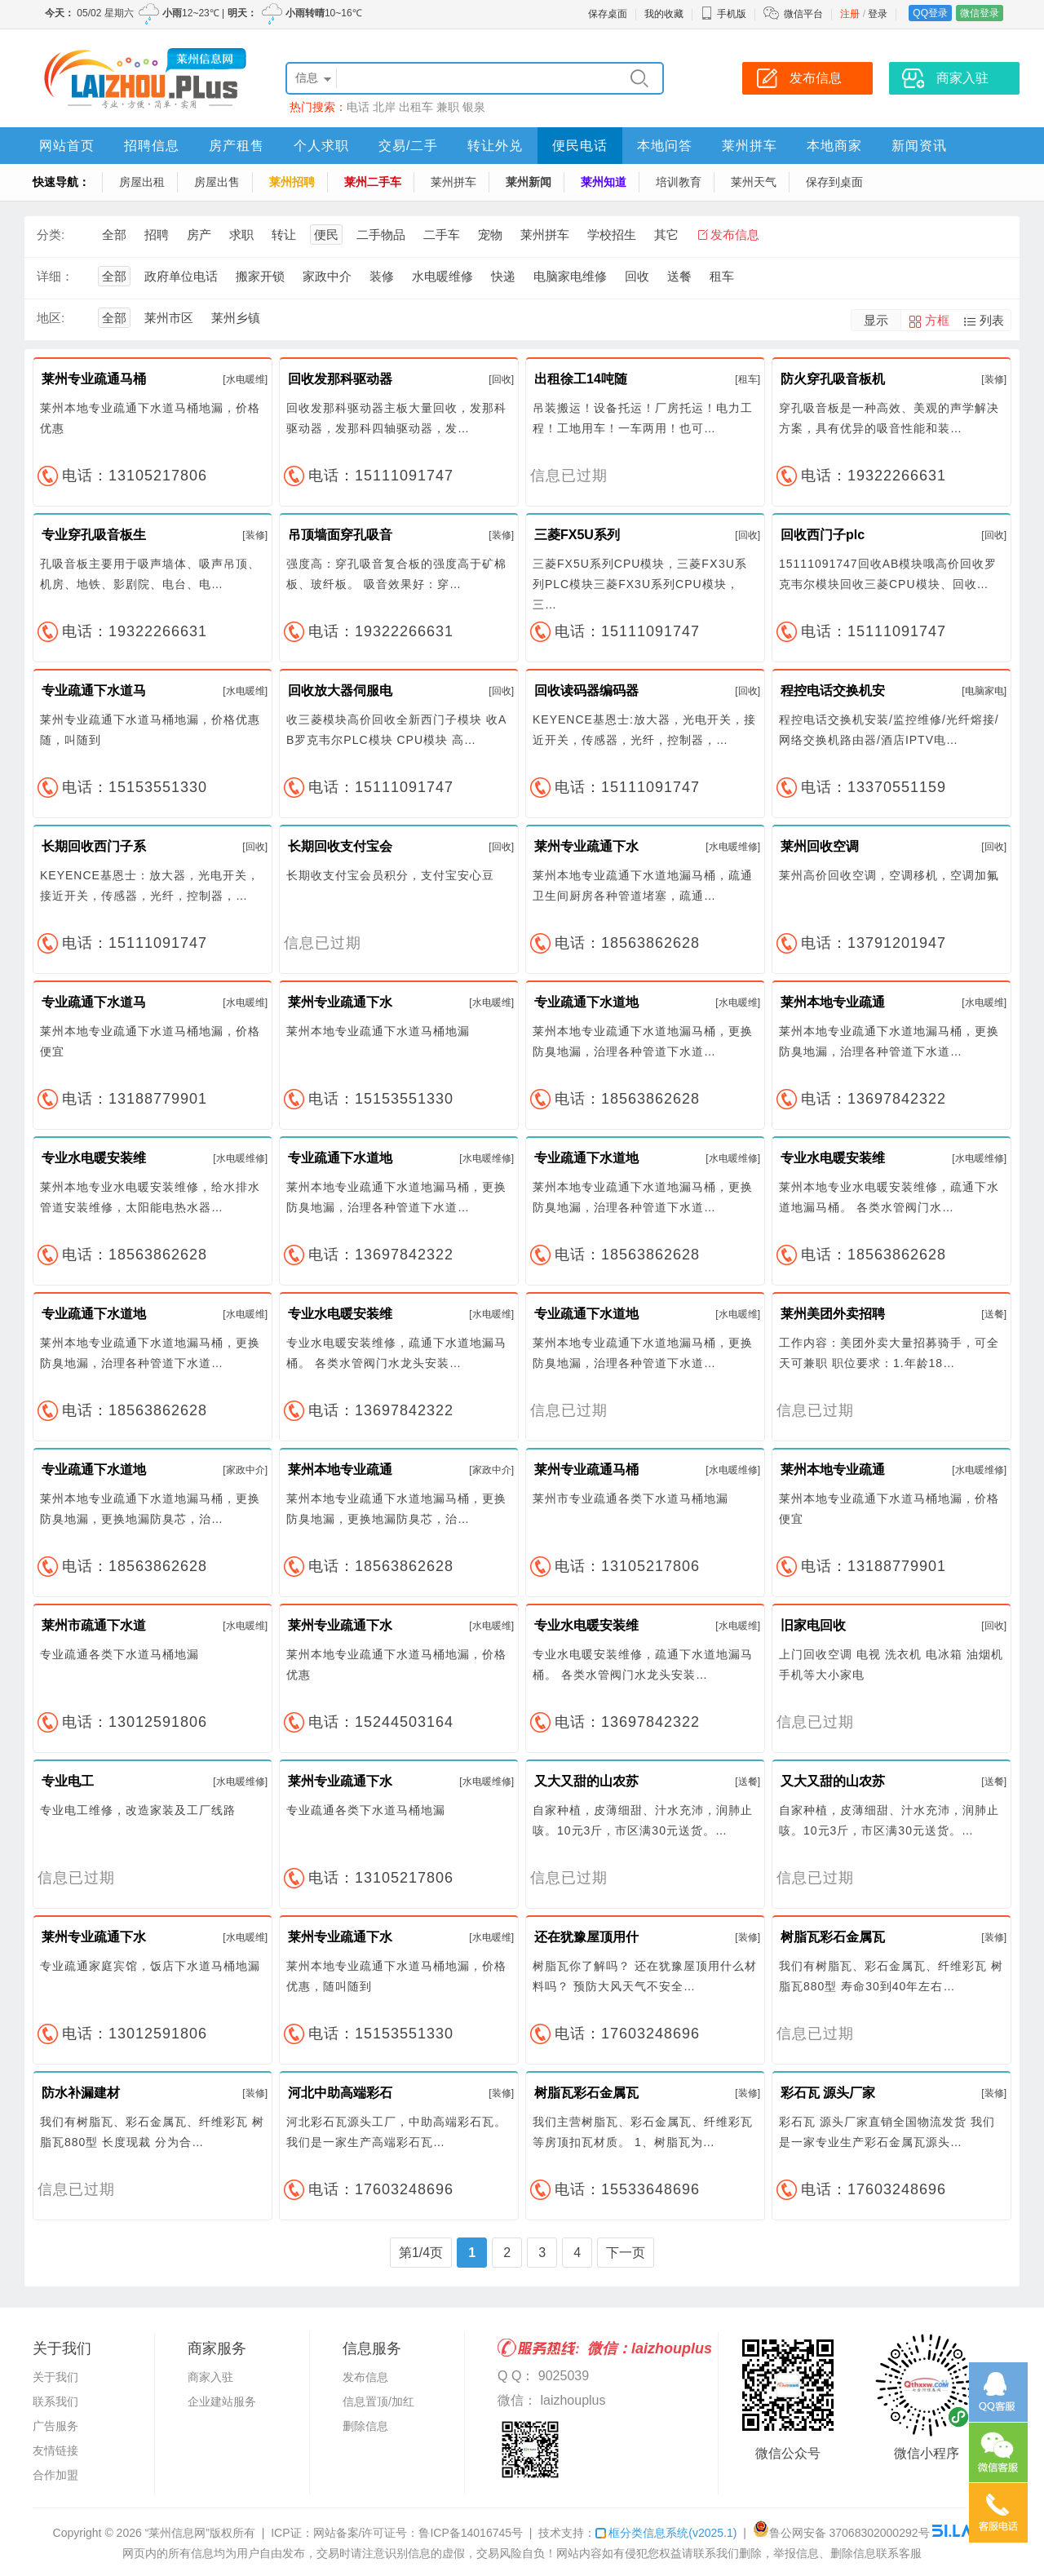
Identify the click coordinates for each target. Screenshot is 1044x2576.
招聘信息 (151, 146)
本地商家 (834, 146)
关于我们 (55, 2376)
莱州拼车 (749, 146)
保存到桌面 (834, 181)
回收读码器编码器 (586, 690)
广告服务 (55, 2425)
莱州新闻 (528, 181)
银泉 (473, 106)
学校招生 (611, 234)
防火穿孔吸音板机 (833, 379)
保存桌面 (607, 14)
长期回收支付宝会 (340, 846)
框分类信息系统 (666, 2532)
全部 (114, 234)
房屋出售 (217, 181)
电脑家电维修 (570, 276)
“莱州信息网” (177, 2532)
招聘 (156, 234)
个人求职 (321, 146)
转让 (284, 234)
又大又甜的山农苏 (586, 1781)
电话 (358, 106)
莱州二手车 (372, 181)
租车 (722, 276)
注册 (850, 14)
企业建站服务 (222, 2401)
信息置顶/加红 (378, 2401)
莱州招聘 (292, 181)
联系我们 (55, 2401)
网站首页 (67, 146)
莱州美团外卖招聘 (833, 1314)
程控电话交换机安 (833, 690)
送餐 (679, 276)
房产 (199, 234)
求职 (241, 234)
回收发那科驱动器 (340, 379)
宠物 (490, 234)
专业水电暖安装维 (94, 1158)
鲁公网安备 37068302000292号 (841, 2532)
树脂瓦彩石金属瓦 (833, 1937)
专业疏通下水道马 (94, 690)
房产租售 (236, 146)
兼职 (447, 106)
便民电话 (580, 146)
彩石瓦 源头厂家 (828, 2093)
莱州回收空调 (820, 846)
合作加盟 (55, 2474)
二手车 (441, 234)
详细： (55, 276)
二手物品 (380, 234)
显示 (876, 320)
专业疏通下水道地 (586, 1002)
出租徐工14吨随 (580, 379)
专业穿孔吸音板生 (94, 535)
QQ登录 (930, 13)
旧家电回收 (813, 1625)
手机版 (723, 14)
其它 (666, 234)
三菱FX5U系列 (577, 535)
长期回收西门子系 (94, 846)
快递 (503, 276)
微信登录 (979, 13)
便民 (326, 234)
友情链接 (55, 2450)
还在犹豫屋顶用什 (586, 1937)
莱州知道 (603, 181)
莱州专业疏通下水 (586, 846)
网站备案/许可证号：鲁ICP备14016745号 (418, 2532)
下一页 (625, 2253)
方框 (937, 320)
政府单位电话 (181, 276)
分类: (50, 234)
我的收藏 (663, 14)
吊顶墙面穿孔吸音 (340, 535)
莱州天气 (753, 181)
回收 (637, 276)
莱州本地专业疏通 (833, 1002)
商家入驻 (210, 2376)
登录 (877, 14)
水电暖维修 (442, 276)
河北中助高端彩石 (340, 2093)
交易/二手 (408, 146)
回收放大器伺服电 (340, 690)
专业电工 (68, 1781)
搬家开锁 (260, 276)
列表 (992, 320)
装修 (381, 276)
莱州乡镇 (235, 318)
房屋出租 (142, 181)
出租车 (416, 106)
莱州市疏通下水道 (94, 1625)
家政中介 (327, 276)
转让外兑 (495, 146)
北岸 (384, 106)
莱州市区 (168, 318)
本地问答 (664, 146)
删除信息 (365, 2425)
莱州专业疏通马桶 (94, 379)
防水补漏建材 (81, 2093)
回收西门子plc (823, 535)
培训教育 (678, 181)
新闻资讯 (919, 146)
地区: (50, 318)
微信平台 (803, 14)
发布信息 (734, 234)
